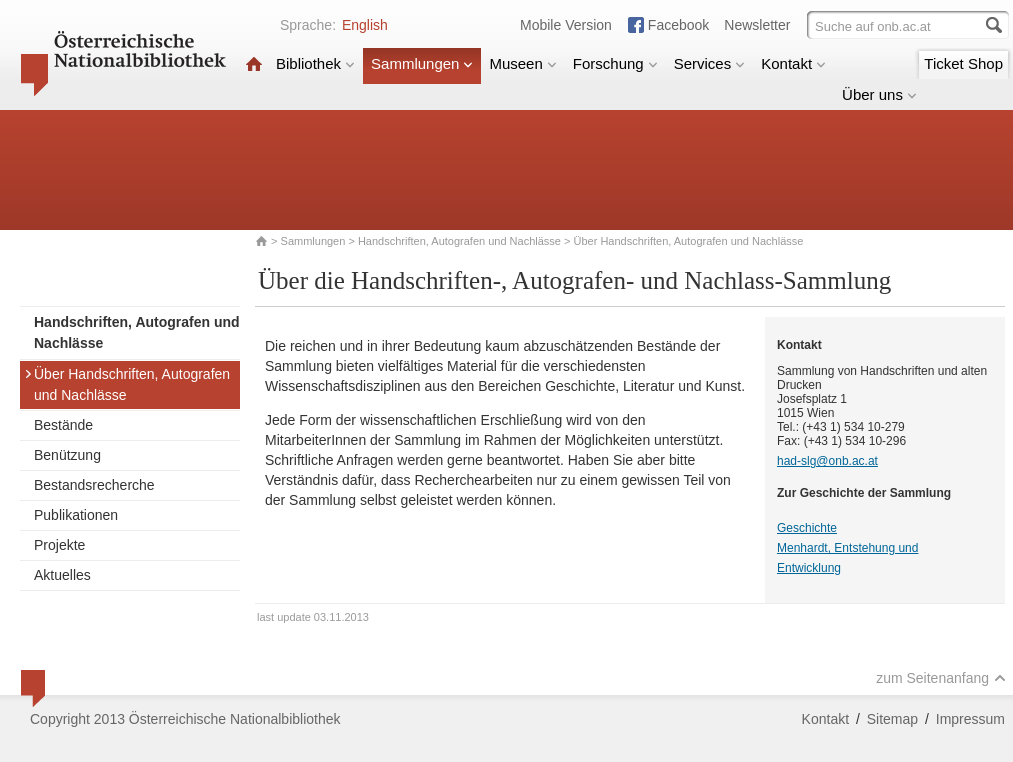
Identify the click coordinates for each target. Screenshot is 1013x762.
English (365, 25)
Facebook (678, 25)
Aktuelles (62, 575)
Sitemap (892, 719)
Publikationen (76, 515)
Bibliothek (315, 63)
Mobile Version (566, 25)
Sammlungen (422, 63)
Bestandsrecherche (94, 485)
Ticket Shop (963, 63)
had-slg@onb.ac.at (827, 461)
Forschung (615, 63)
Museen (522, 63)
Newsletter (757, 25)
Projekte (59, 545)
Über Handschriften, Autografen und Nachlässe (127, 384)
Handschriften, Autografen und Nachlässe (459, 241)
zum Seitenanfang (941, 678)
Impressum (970, 719)
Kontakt (793, 63)
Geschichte (807, 528)
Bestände (63, 425)
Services (710, 63)
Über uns (879, 94)
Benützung (67, 455)
